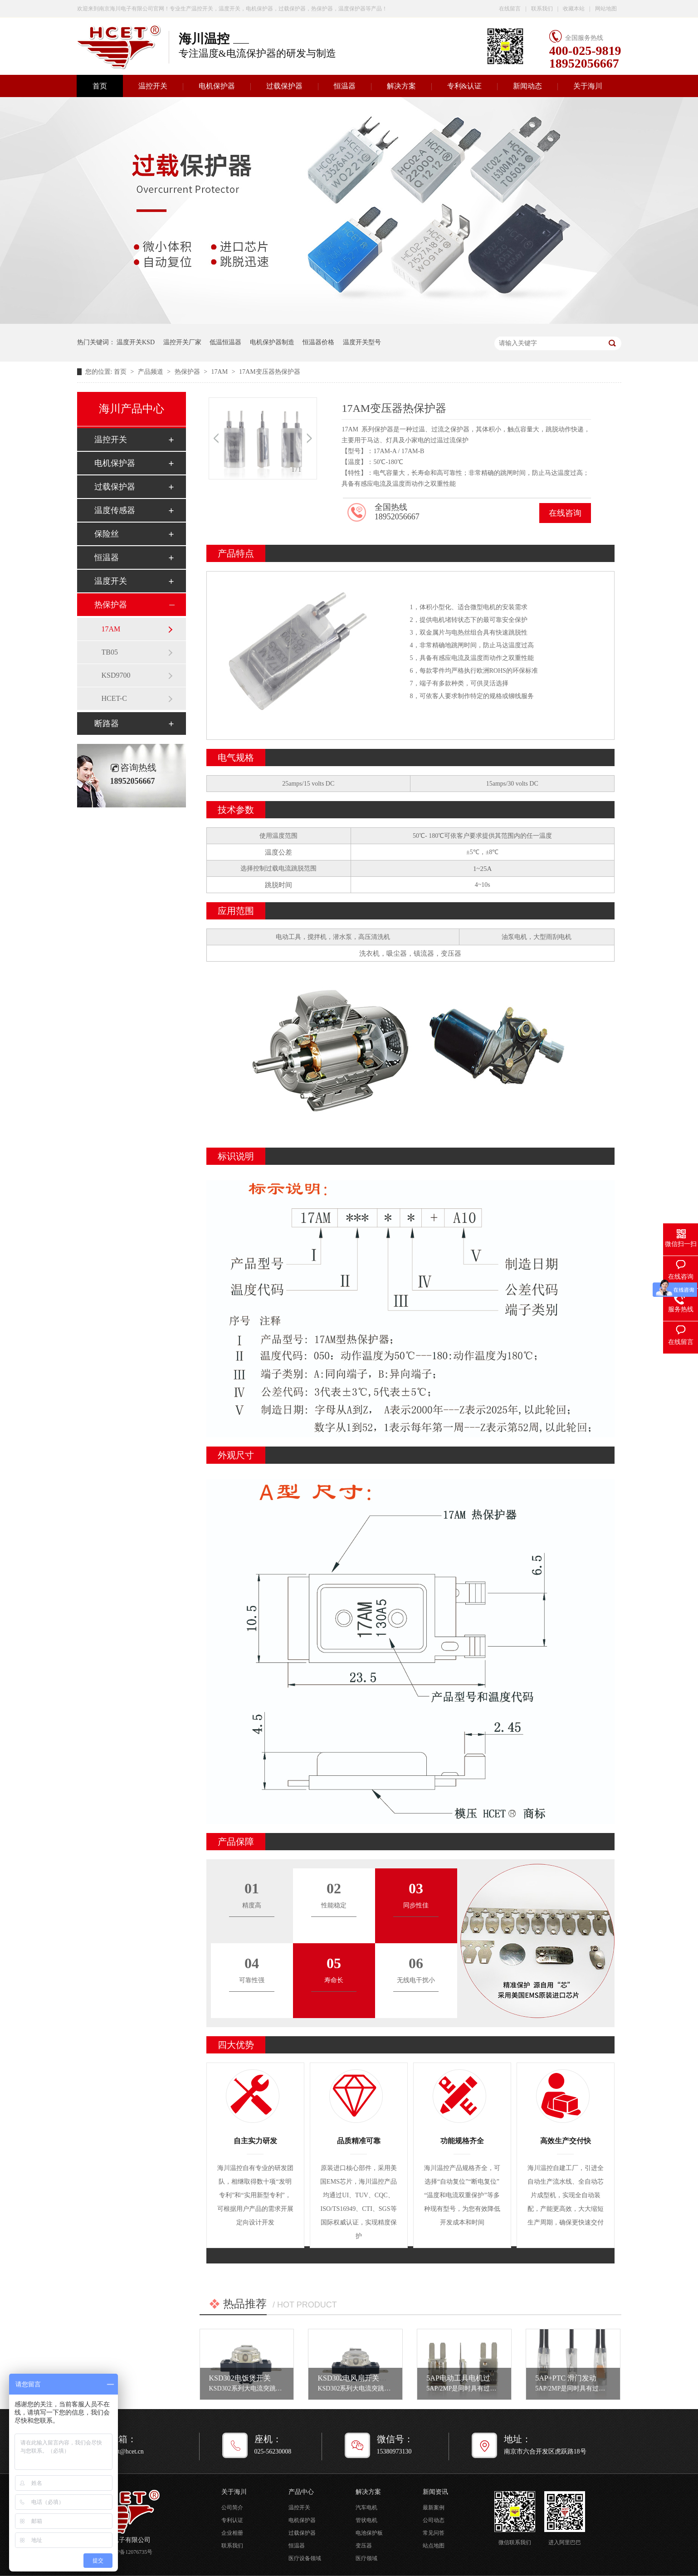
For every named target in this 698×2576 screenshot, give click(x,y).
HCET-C (114, 698)
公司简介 (232, 2507)
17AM (220, 371)
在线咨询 (565, 513)
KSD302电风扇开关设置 (355, 2378)
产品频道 (151, 371)
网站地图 (606, 8)
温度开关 (110, 581)
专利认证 (232, 2520)
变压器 (364, 2545)
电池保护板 (369, 2533)
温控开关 (152, 86)
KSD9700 (116, 675)
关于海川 (587, 86)
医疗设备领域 (304, 2558)
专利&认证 (464, 86)
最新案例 (433, 2507)
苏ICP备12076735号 (129, 2552)
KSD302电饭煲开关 (240, 2378)
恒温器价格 (318, 342)
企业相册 (232, 2533)
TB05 (110, 652)
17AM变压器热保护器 (269, 371)
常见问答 (433, 2533)
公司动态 (433, 2520)
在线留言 (510, 8)
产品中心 (301, 2491)
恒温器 (345, 86)
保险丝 (106, 533)
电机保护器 (217, 86)
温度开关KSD (136, 342)
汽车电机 (366, 2507)
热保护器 (188, 371)
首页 (100, 86)
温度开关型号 (362, 342)
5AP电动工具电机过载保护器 (472, 2378)
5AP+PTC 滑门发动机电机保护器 (587, 2378)
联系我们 (542, 8)
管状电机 (366, 2520)
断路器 (106, 723)
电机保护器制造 (272, 342)
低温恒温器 (225, 342)
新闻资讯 (435, 2491)
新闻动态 (527, 86)
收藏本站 (574, 8)
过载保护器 (284, 86)
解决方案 (401, 86)
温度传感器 (114, 510)
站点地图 (433, 2545)
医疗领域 (366, 2558)
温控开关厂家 (182, 342)
